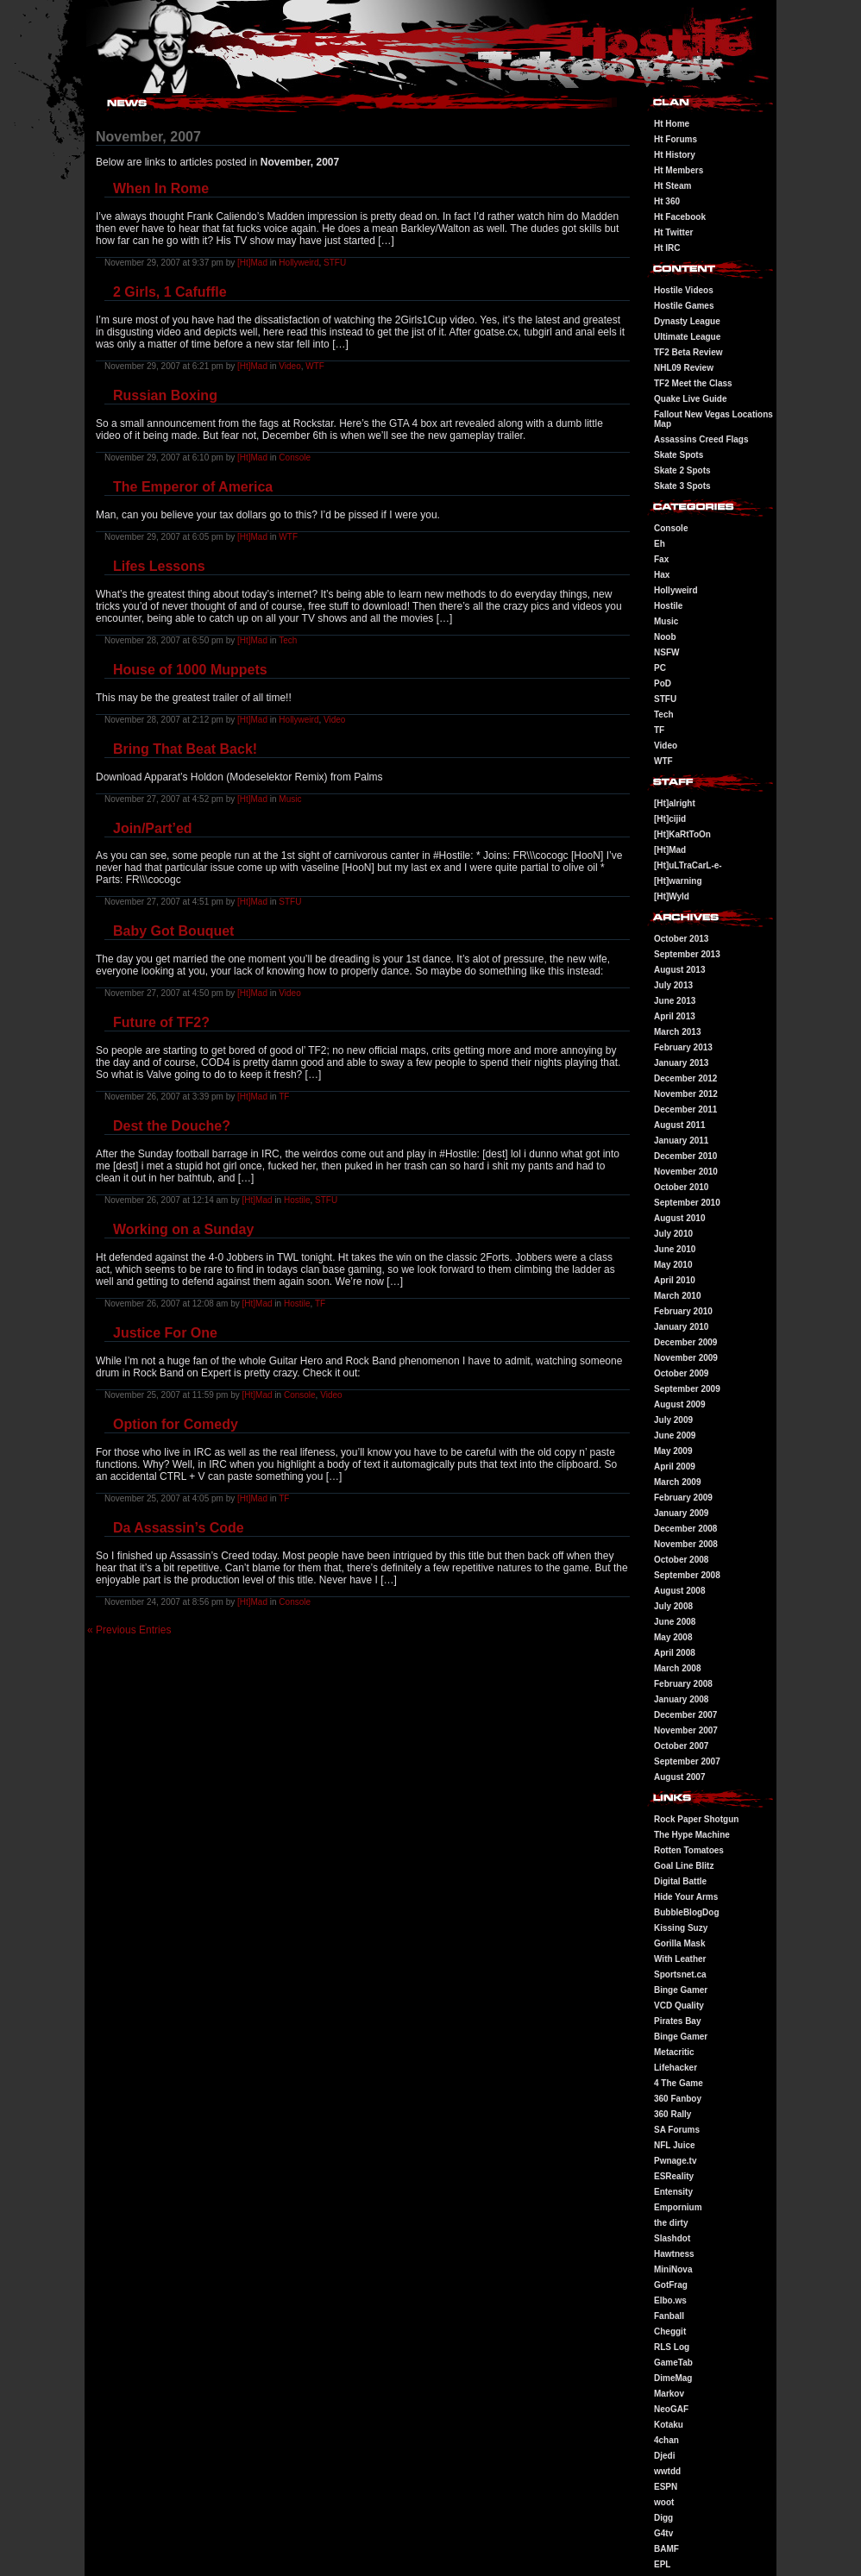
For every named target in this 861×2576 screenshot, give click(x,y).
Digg (663, 2518)
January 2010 (681, 1327)
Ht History (674, 155)
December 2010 (685, 1156)
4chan (666, 2440)
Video (289, 366)
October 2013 (681, 938)
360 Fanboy (677, 2098)
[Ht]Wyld (671, 896)
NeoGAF (671, 2409)
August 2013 (679, 970)
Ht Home (671, 123)
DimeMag (673, 2378)
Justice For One (165, 1333)
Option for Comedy (175, 1424)
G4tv (663, 2533)
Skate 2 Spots (682, 470)
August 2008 (679, 1590)
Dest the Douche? (171, 1126)
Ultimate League (687, 337)
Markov (669, 2393)
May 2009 (673, 1451)
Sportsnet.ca (680, 1974)
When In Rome (161, 188)
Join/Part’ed (152, 828)
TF (284, 1096)
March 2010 (677, 1296)
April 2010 (674, 1280)
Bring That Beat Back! (185, 749)
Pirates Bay (677, 2021)
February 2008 (683, 1684)
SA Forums (677, 2129)
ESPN (665, 2486)
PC (660, 668)
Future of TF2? (161, 1022)
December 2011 (685, 1109)
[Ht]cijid (670, 819)
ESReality (674, 2176)
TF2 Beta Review (688, 352)
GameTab (673, 2362)
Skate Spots (678, 455)
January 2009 (681, 1513)
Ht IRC (667, 248)
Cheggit (670, 2331)
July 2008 (673, 1606)
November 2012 (686, 1094)
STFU (335, 262)
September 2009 (687, 1389)
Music (290, 799)
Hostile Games (683, 305)
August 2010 (679, 1218)
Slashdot (672, 2238)
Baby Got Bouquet (173, 931)
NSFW (666, 652)
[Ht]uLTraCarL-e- (688, 865)
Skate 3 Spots (682, 486)
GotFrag (671, 2285)
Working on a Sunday (183, 1229)
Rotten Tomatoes (689, 1850)
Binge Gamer (680, 1990)
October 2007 (681, 1746)
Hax (661, 575)
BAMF (666, 2549)
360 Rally (672, 2114)
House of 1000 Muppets (190, 669)
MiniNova (673, 2269)
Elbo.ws (670, 2300)
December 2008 (685, 1528)
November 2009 (686, 1358)
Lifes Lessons (159, 566)
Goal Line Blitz (683, 1866)
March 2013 (677, 1032)
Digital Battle (680, 1881)
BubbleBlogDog (687, 1912)
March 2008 (677, 1668)
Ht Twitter (673, 232)
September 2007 (687, 1761)
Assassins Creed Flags (701, 439)
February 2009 (683, 1497)
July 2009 (673, 1420)
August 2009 (679, 1404)
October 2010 (681, 1187)
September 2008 (687, 1575)
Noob (665, 637)
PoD (662, 683)
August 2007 (679, 1777)
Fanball (669, 2316)
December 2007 (685, 1715)
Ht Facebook (680, 217)
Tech (288, 640)
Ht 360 (667, 201)
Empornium (678, 2207)
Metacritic (674, 2052)
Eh (659, 543)
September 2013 (687, 954)
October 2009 (681, 1373)
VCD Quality (679, 2005)
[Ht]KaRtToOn (682, 834)
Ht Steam (672, 186)
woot (664, 2502)
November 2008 (686, 1544)
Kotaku (668, 2424)
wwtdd (667, 2471)
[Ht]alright (674, 803)
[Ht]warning (678, 881)
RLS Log (671, 2347)
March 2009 (677, 1482)
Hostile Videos (683, 290)
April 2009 (674, 1466)
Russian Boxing (165, 395)
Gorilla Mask (679, 1943)
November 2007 (686, 1730)
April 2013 (674, 1016)
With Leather (680, 1959)
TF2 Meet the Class (693, 383)
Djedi (664, 2455)
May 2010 (673, 1264)
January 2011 (681, 1140)
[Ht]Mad (252, 262)
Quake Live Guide (690, 399)
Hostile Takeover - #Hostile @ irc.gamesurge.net (142, 2)
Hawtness (674, 2254)
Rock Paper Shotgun (696, 1819)
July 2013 (673, 985)
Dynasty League (687, 321)
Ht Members (678, 170)
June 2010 (674, 1249)
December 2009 (685, 1342)
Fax (661, 559)
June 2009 (674, 1435)
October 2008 (681, 1559)
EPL (662, 2564)
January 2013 (681, 1063)
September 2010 (687, 1202)
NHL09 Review (683, 368)
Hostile (297, 1200)
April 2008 (674, 1653)
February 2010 (683, 1311)
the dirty (671, 2223)
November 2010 (686, 1171)
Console (295, 457)
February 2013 (683, 1047)
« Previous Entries (129, 1630)
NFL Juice (674, 2145)
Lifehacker (675, 2067)
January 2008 (681, 1699)
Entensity (673, 2192)
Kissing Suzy (680, 1928)
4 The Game (678, 2083)
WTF (314, 366)
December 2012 (685, 1078)
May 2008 (673, 1637)
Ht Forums (675, 139)
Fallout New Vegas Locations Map (713, 419)
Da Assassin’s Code (178, 1527)
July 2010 (673, 1233)
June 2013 (674, 1001)
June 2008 (674, 1621)
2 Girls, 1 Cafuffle (170, 292)
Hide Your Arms (686, 1897)
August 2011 (679, 1125)
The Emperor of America (193, 486)
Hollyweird (298, 262)
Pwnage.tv (675, 2160)
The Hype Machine (692, 1835)
